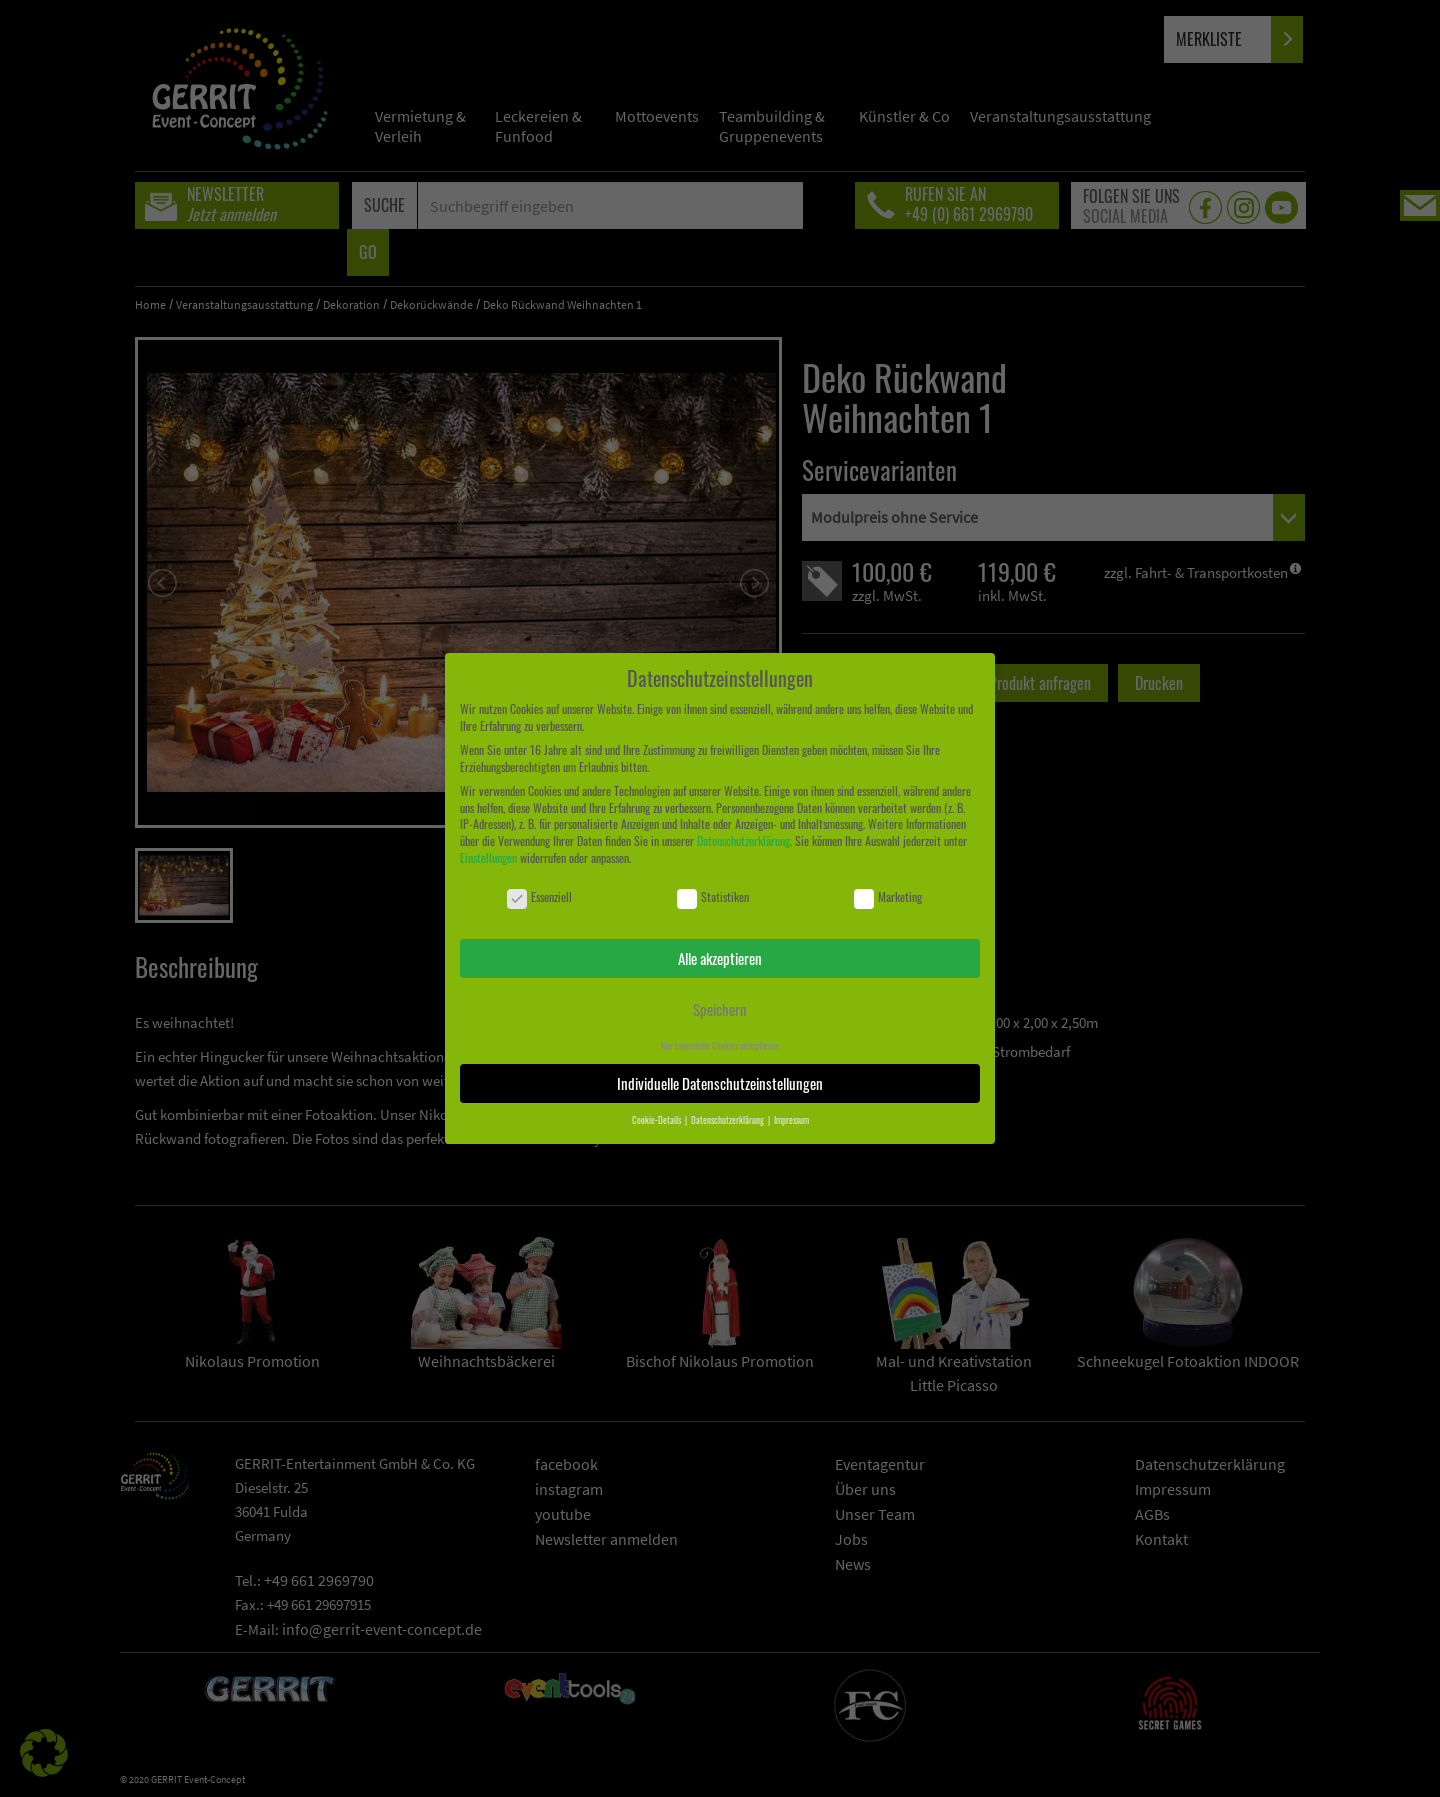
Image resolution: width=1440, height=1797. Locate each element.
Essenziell (539, 897)
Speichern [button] (720, 1009)
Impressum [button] (791, 1120)
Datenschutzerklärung (743, 840)
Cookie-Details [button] (657, 1120)
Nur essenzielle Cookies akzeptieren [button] (720, 1046)
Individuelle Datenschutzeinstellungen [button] (720, 1083)
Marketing (888, 897)
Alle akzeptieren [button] (720, 958)
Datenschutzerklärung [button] (728, 1120)
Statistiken (713, 897)
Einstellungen (488, 857)
